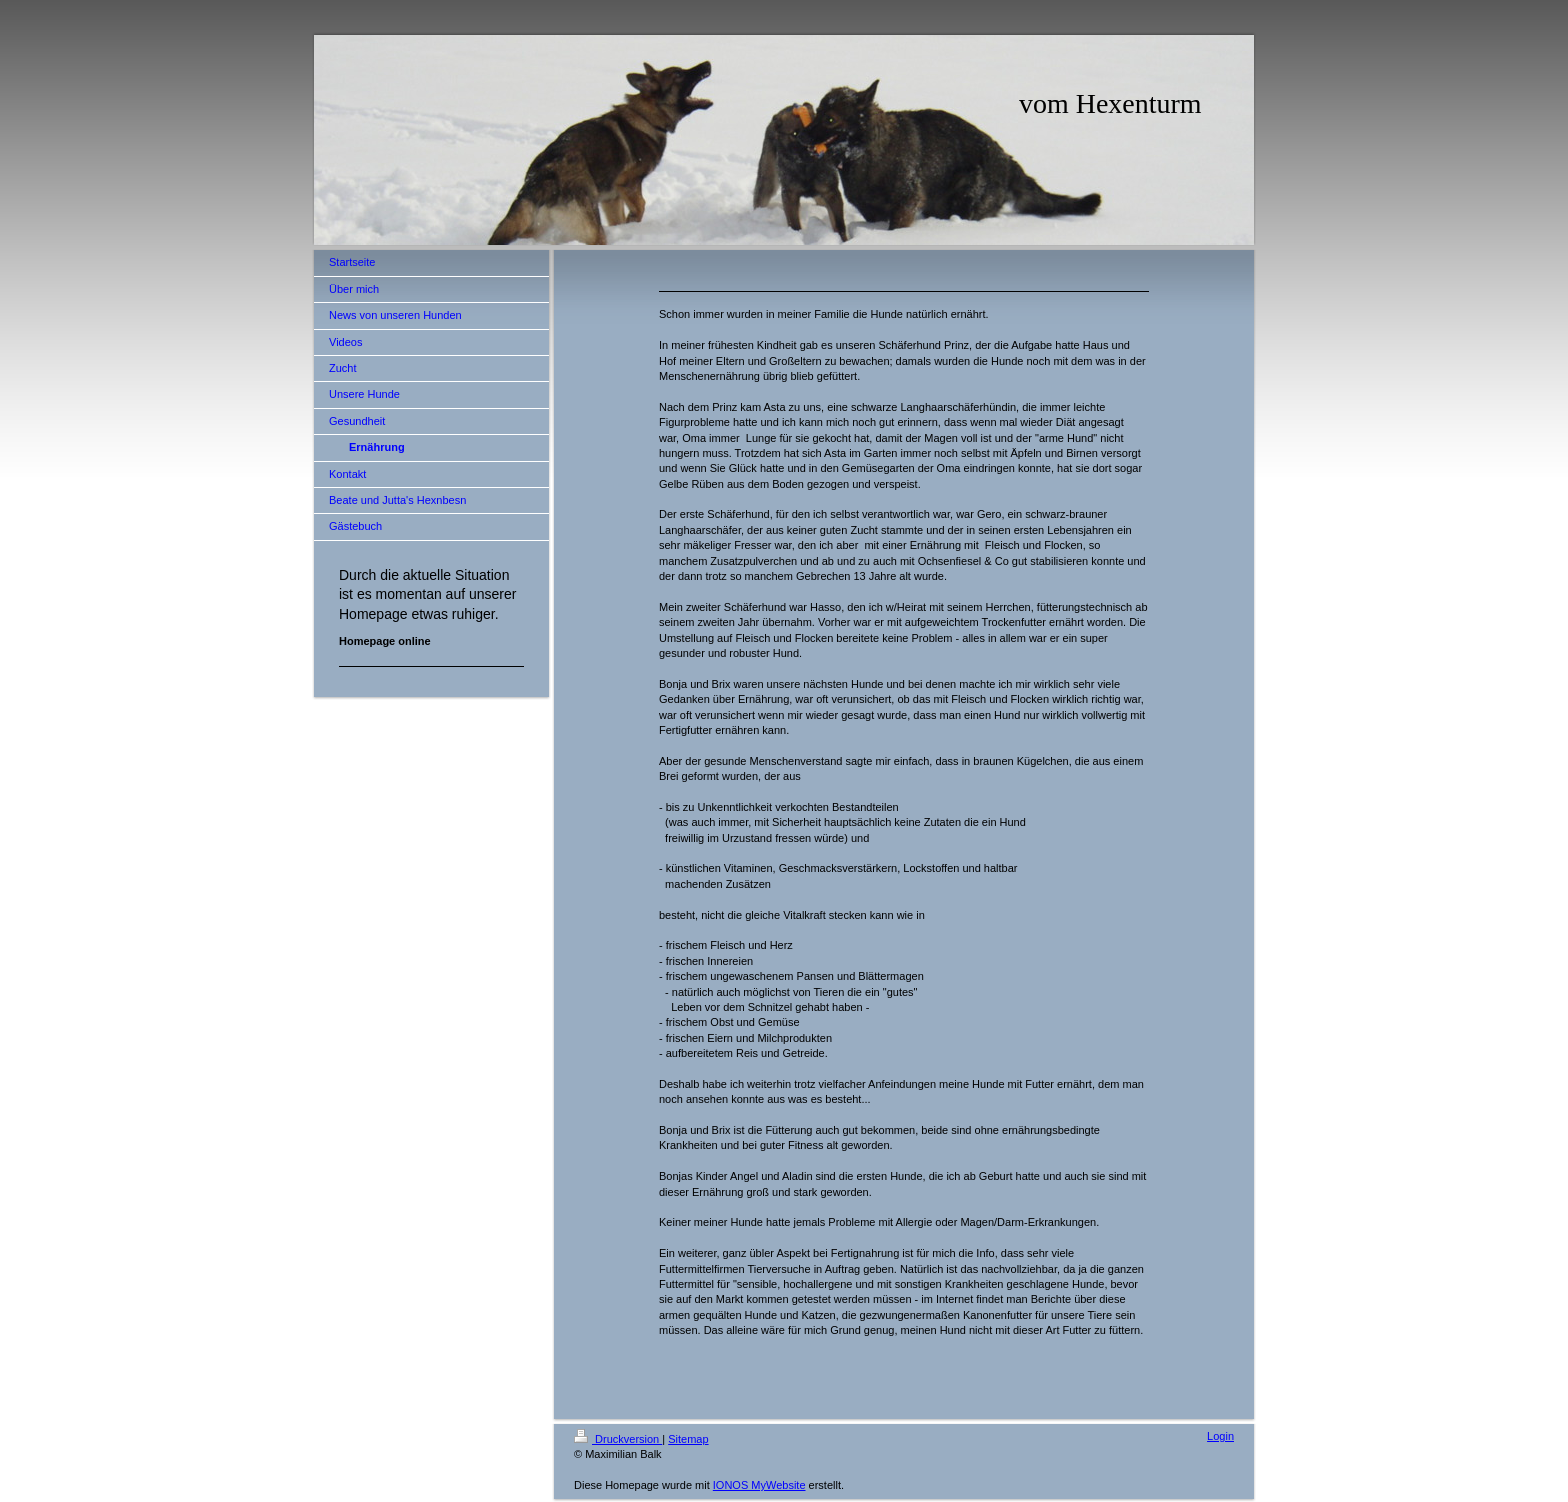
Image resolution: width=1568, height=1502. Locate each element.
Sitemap (688, 1439)
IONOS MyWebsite (759, 1485)
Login (1220, 1436)
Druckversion (618, 1439)
